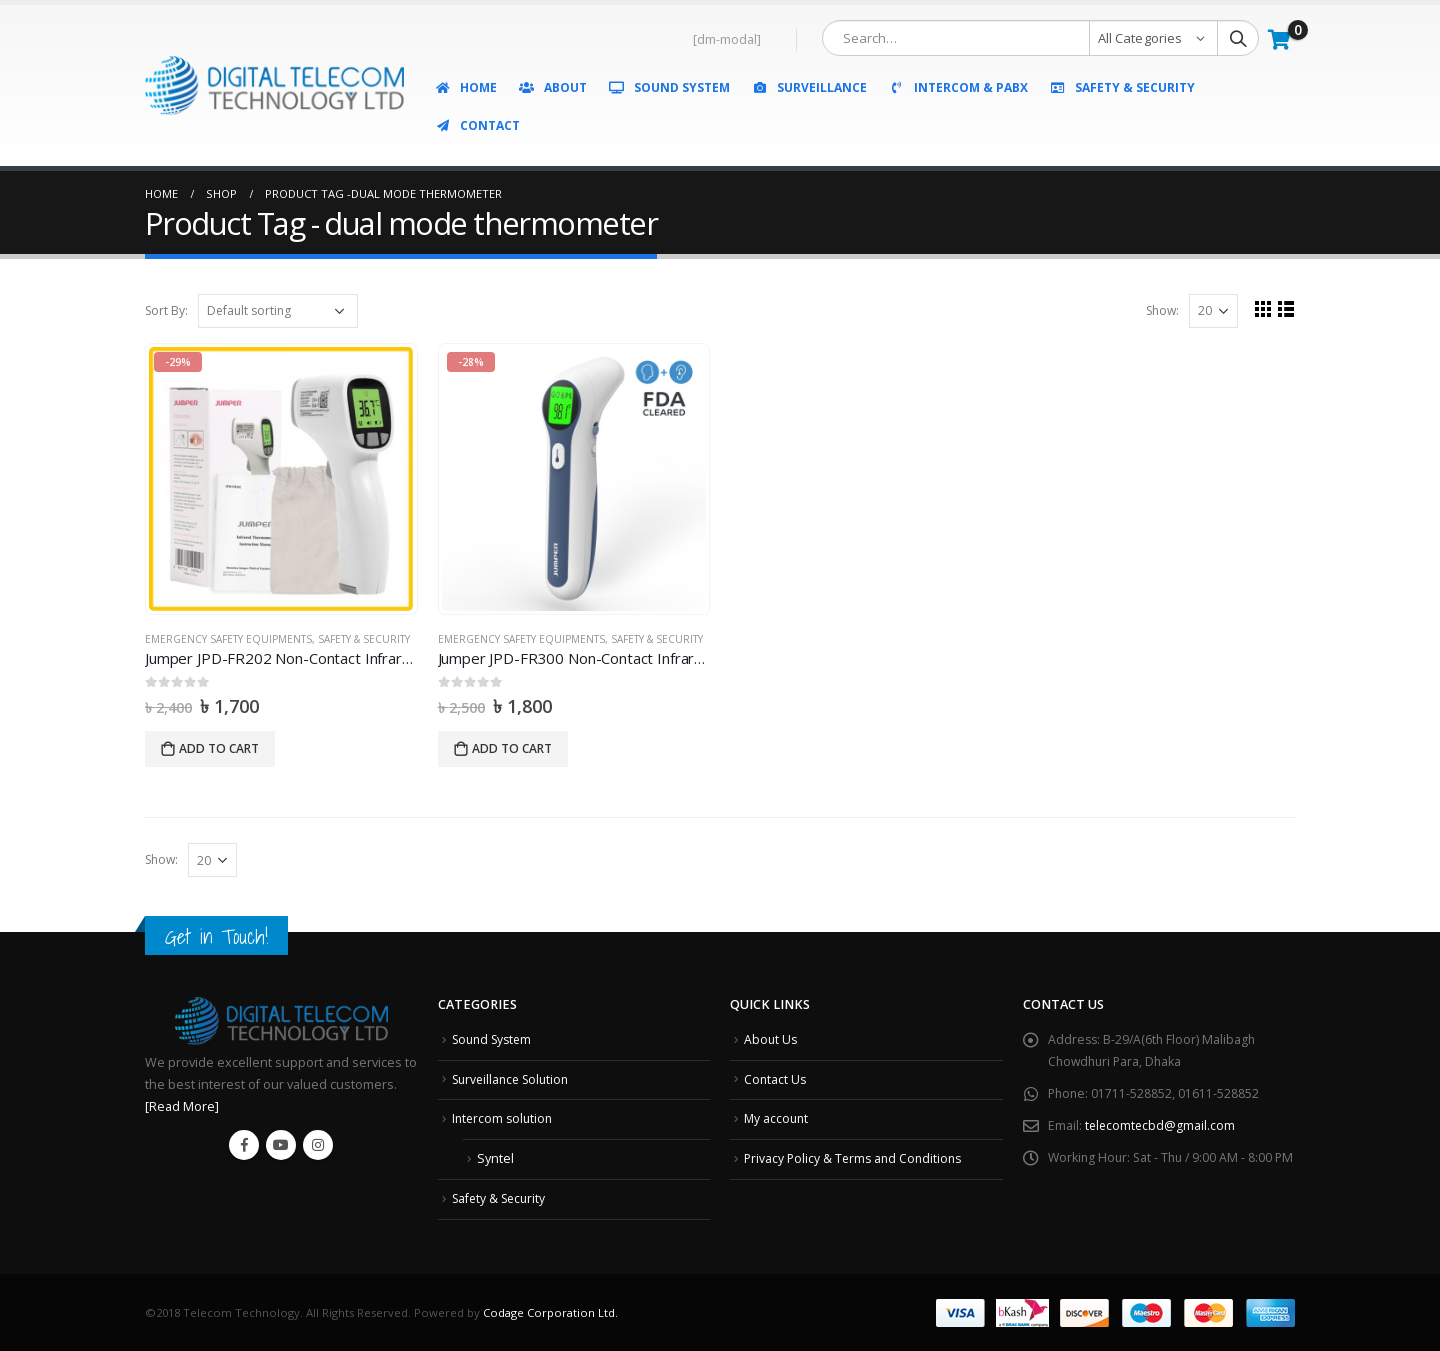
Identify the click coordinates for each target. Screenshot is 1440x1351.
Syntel (495, 1158)
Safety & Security (1122, 87)
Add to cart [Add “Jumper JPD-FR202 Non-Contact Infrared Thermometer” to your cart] (219, 748)
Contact (477, 125)
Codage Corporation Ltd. (550, 1311)
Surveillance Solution (515, 1079)
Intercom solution (504, 1118)
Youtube (281, 1145)
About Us (771, 1039)
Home (465, 87)
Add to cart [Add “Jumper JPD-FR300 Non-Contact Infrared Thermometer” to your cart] (512, 748)
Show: (1161, 310)
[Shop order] (278, 311)
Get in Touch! (217, 936)
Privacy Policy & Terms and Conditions (856, 1158)
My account (777, 1118)
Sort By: (166, 310)
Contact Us (776, 1079)
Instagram (318, 1145)
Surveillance (809, 87)
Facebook (244, 1145)
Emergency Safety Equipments (228, 639)
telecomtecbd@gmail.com (1161, 1125)
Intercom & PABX (958, 87)
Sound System (669, 87)
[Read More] (182, 1106)
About (552, 87)
